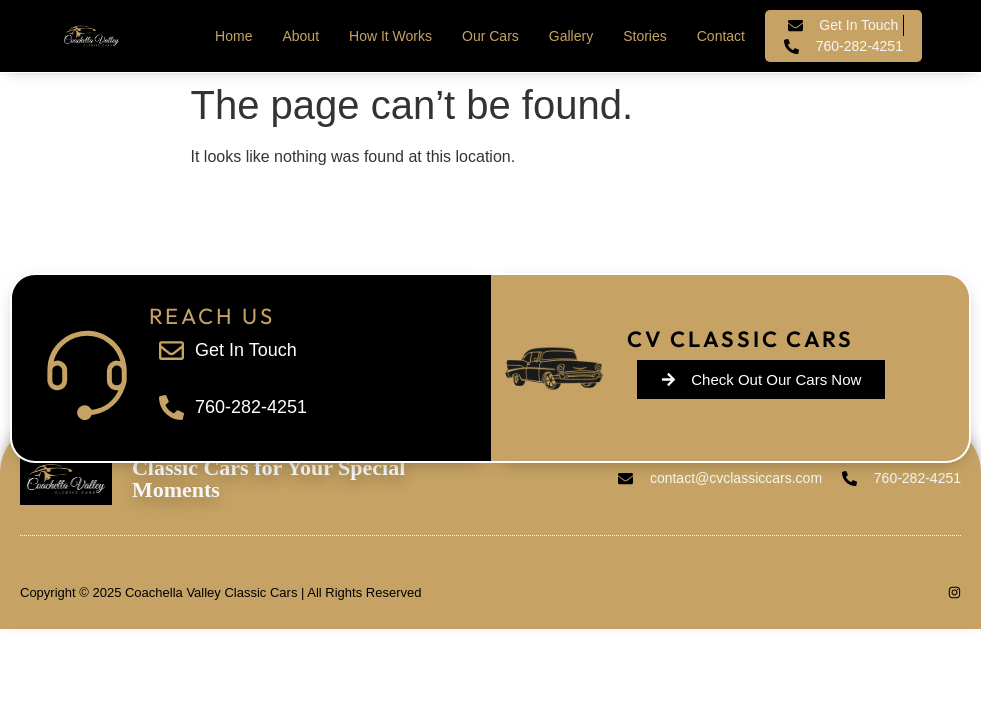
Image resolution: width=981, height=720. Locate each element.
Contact (721, 36)
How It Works (390, 36)
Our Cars (490, 36)
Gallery (571, 36)
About (300, 36)
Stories (645, 36)
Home (233, 36)
